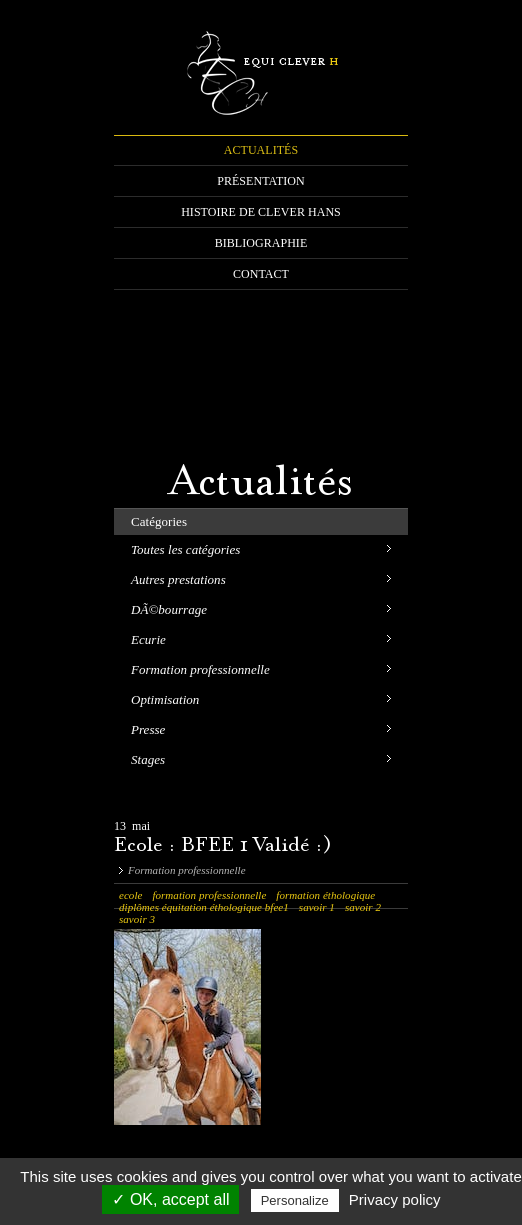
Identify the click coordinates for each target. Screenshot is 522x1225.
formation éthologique (325, 895)
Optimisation (165, 699)
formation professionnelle (209, 895)
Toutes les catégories (185, 549)
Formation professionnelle (200, 669)
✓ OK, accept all (170, 1199)
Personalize (295, 1200)
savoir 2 (363, 907)
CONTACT (261, 274)
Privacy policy (395, 1199)
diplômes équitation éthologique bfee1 (204, 907)
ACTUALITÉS (261, 150)
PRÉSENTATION (261, 181)
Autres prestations (178, 579)
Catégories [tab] (159, 521)
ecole (130, 895)
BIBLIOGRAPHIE (261, 243)
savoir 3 (137, 919)
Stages (148, 759)
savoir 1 (317, 907)
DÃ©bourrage (169, 609)
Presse (148, 729)
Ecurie (148, 639)
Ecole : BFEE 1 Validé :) (223, 846)
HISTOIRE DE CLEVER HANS (261, 212)
